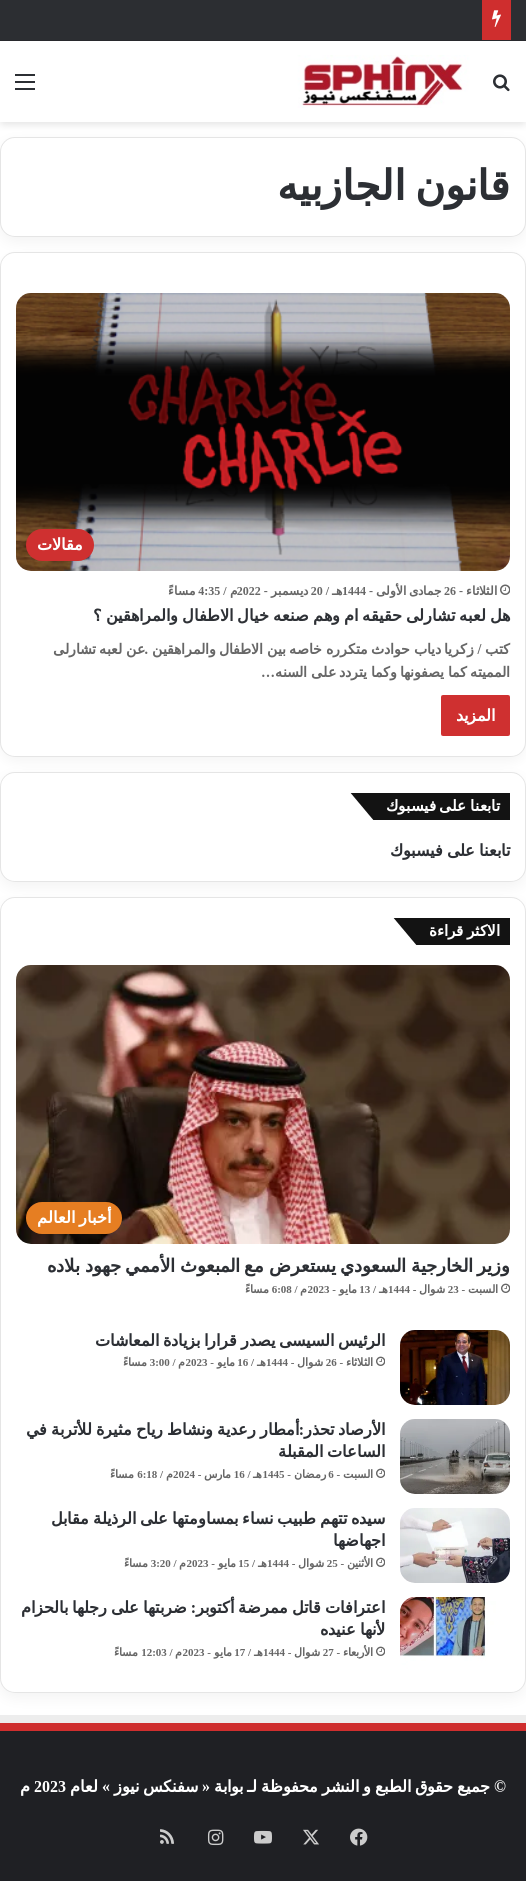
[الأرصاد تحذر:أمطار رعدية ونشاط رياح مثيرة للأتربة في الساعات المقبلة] (455, 1456)
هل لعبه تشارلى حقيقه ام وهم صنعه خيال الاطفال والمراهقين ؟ (301, 615)
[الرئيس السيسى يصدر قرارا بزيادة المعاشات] (455, 1367)
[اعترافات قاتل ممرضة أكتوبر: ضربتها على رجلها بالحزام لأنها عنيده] (455, 1634)
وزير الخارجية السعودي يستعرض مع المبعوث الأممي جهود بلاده (278, 1266)
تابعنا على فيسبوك (450, 850)
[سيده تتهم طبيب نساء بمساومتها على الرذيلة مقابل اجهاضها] (455, 1545)
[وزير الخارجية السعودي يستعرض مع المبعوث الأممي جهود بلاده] (263, 1104)
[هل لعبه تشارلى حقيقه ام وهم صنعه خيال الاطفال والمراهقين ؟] (263, 432)
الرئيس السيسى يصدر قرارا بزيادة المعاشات (240, 1340)
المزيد (475, 715)
